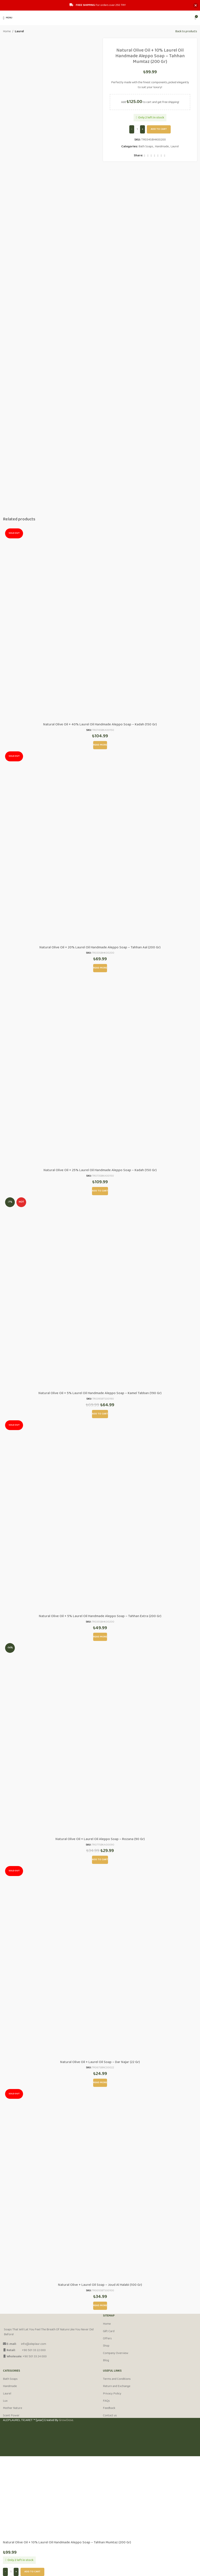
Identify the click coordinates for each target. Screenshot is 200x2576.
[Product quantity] (137, 129)
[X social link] (148, 155)
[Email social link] (151, 155)
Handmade (162, 146)
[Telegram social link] (164, 155)
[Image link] (18, 2319)
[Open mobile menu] (7, 18)
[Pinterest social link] (154, 155)
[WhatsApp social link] (161, 155)
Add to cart (159, 129)
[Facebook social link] (144, 155)
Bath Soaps (145, 146)
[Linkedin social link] (158, 155)
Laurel (175, 146)
